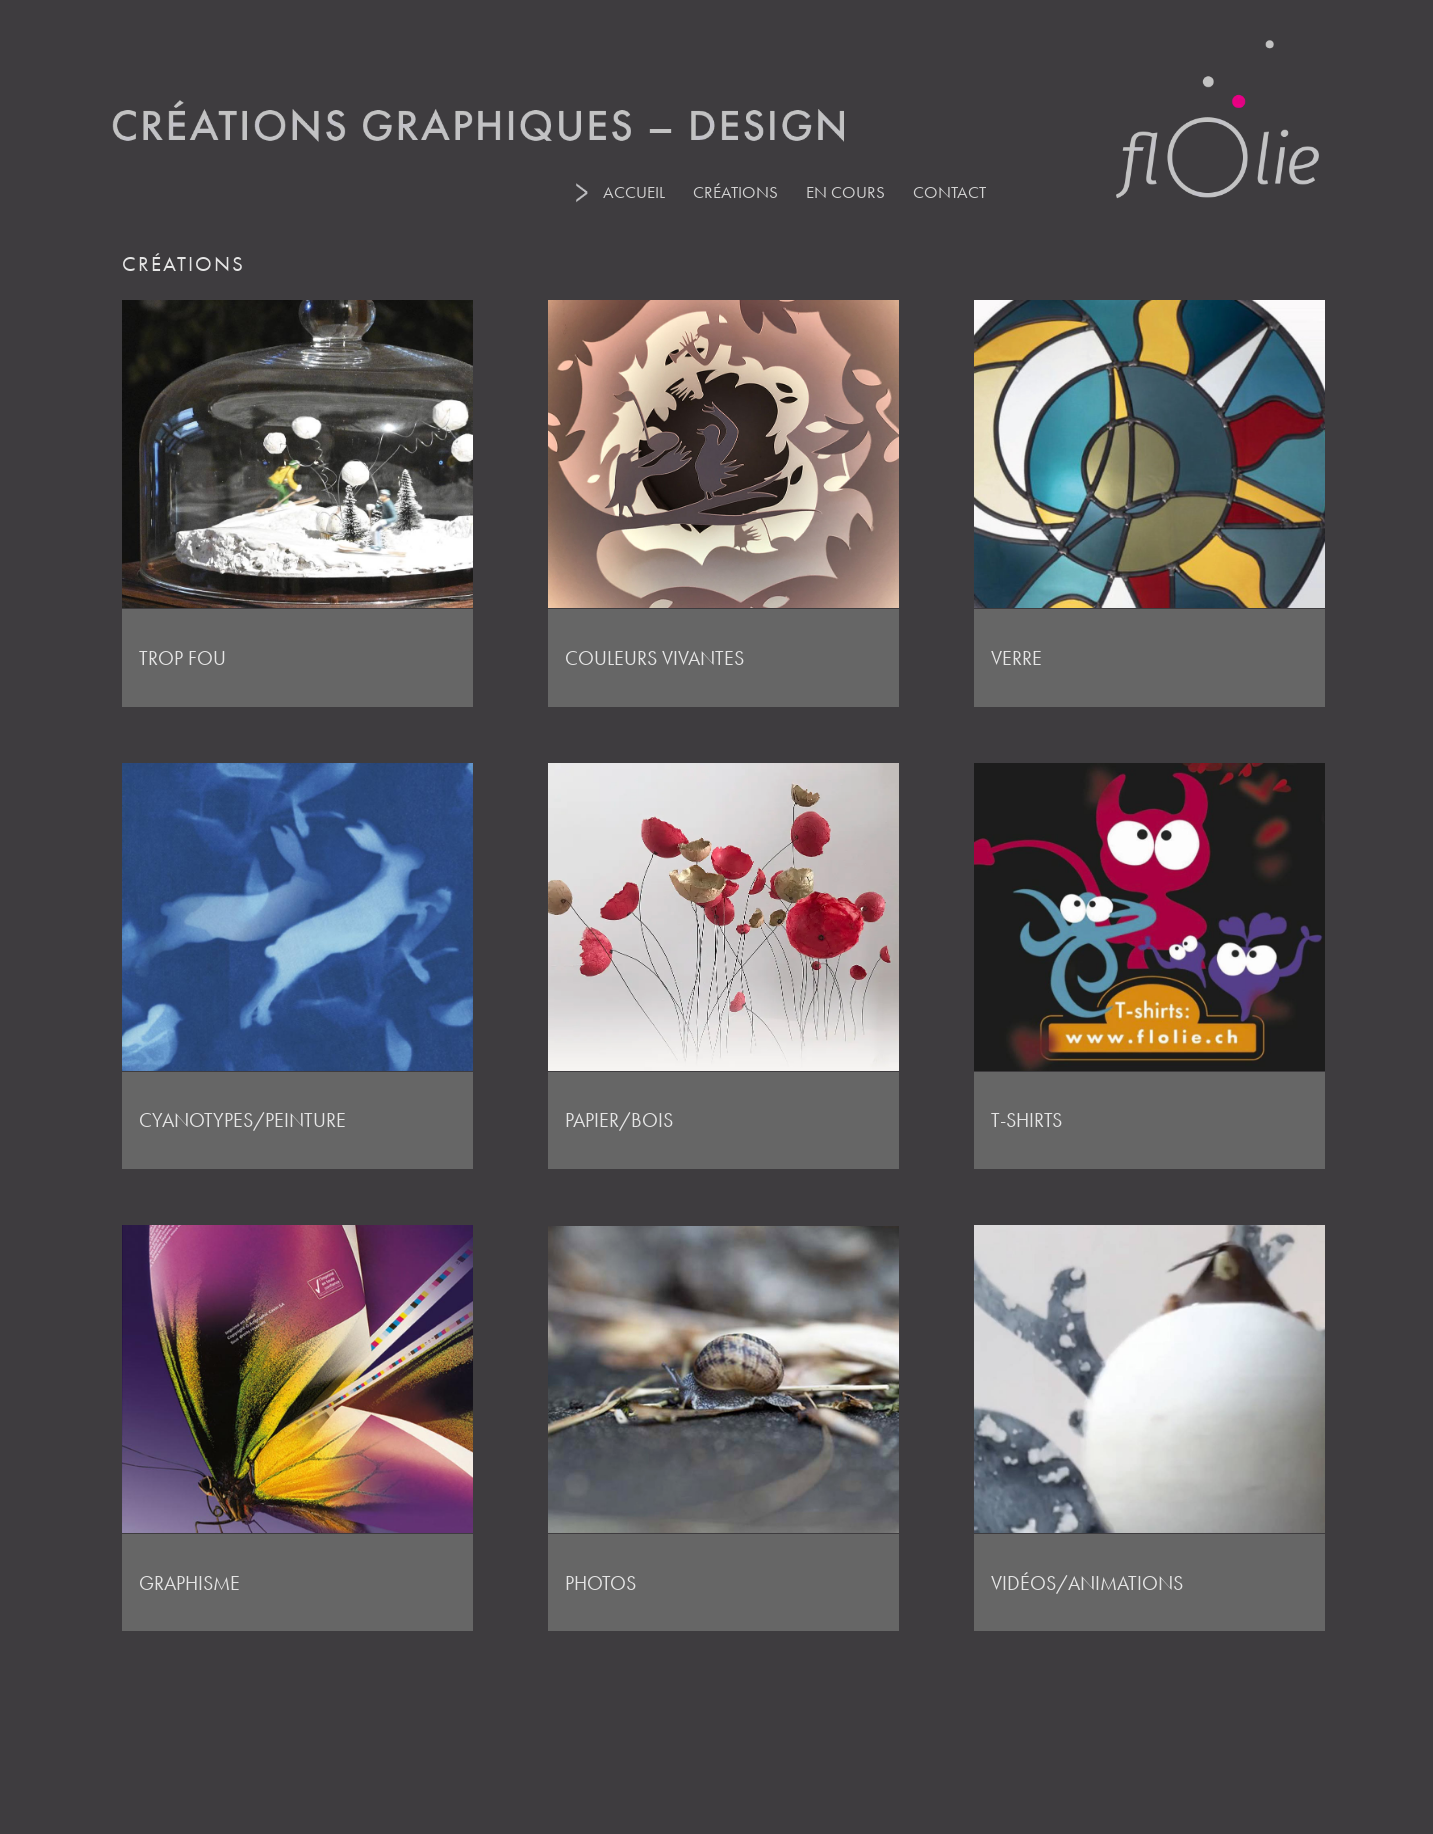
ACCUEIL (634, 192)
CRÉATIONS (735, 192)
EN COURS (845, 192)
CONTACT (949, 192)
